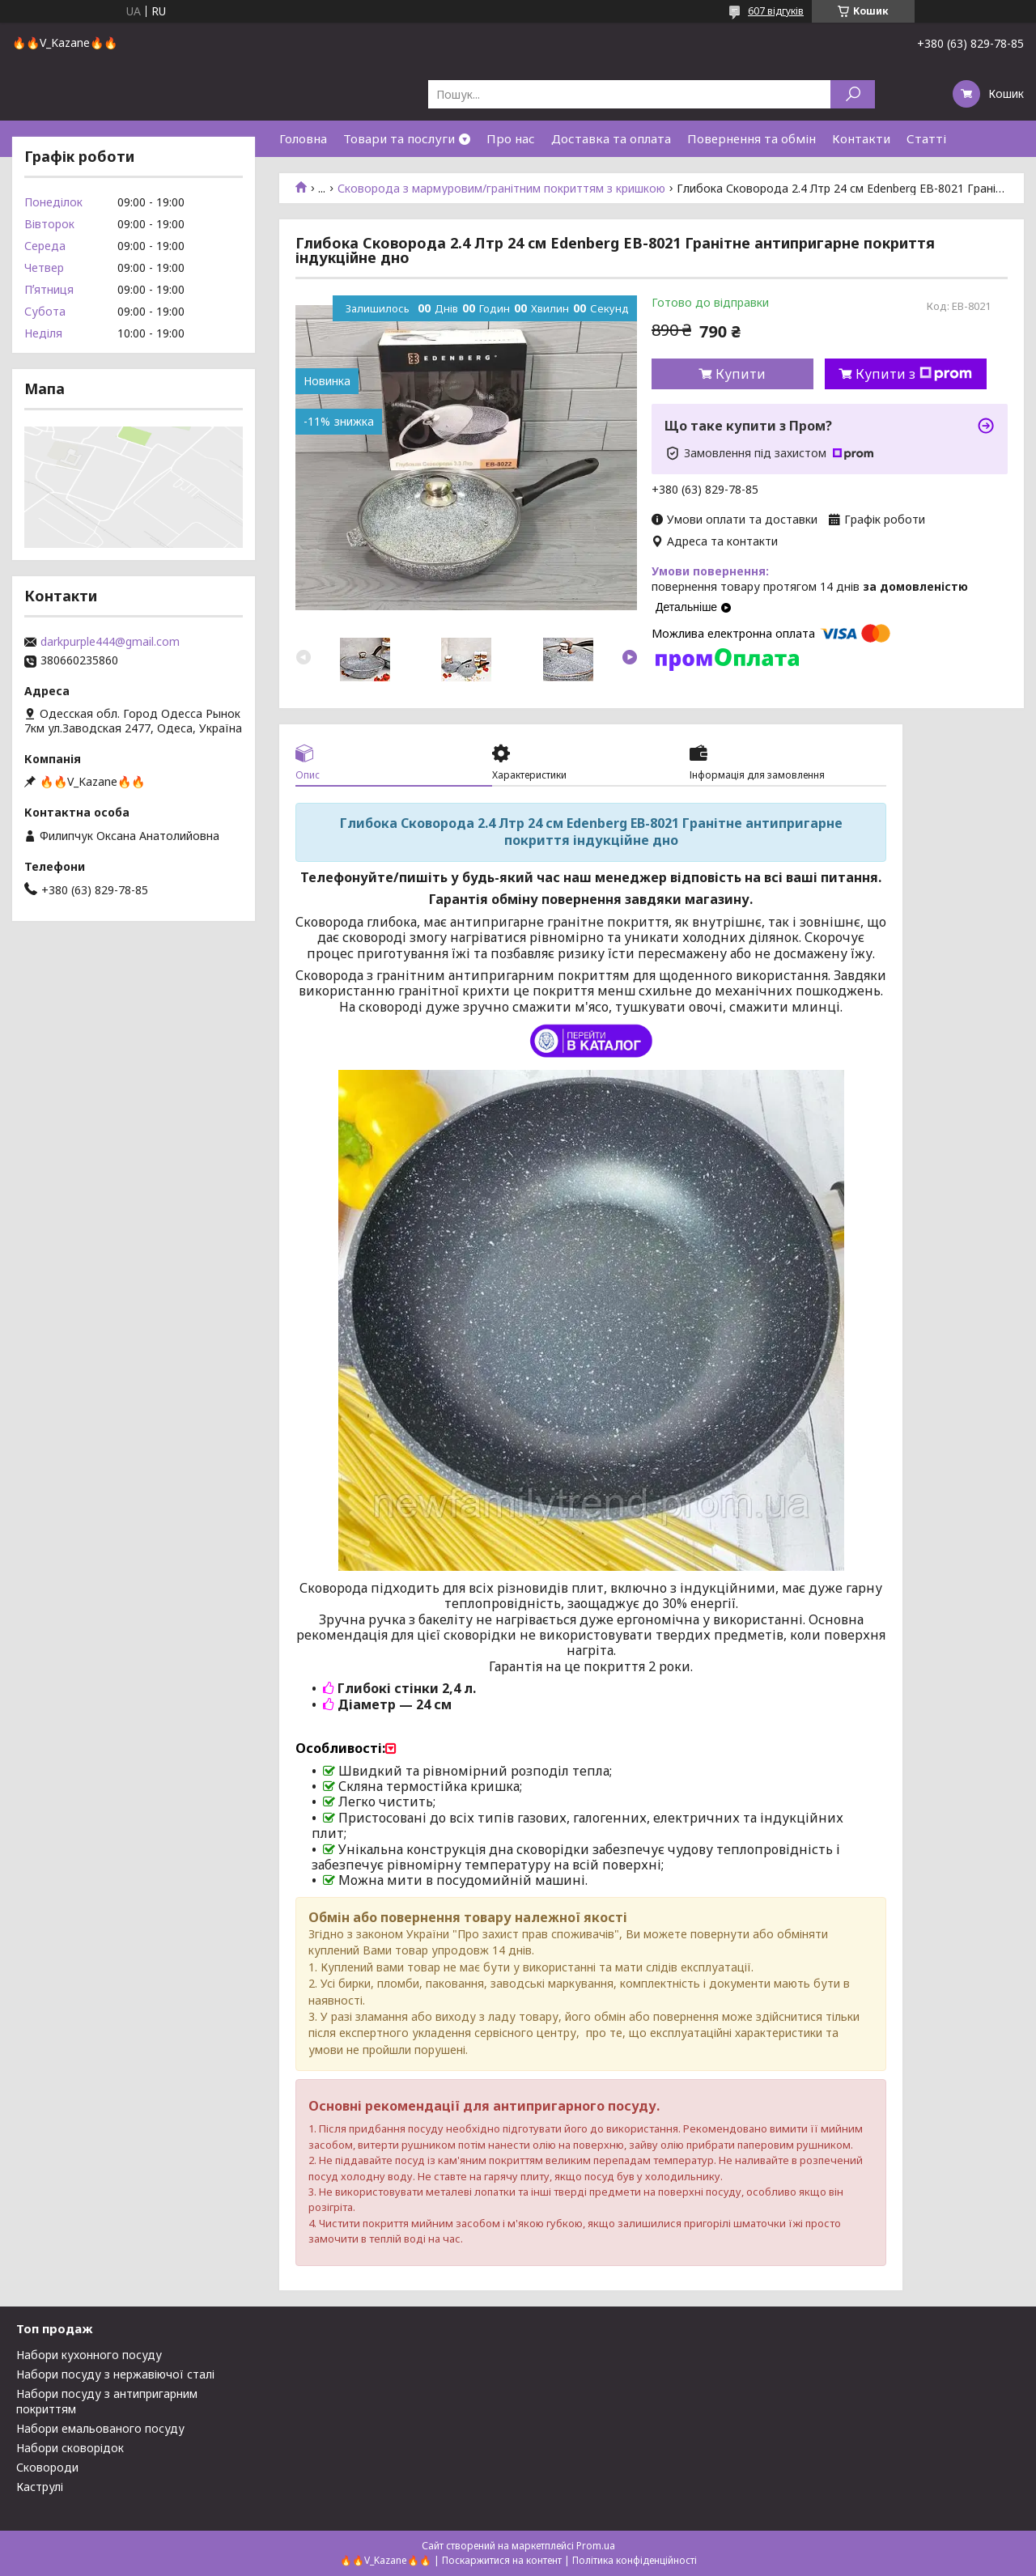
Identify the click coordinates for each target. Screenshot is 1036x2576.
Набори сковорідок (70, 2447)
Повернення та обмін (751, 138)
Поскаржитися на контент (502, 2560)
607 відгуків (776, 11)
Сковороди (47, 2467)
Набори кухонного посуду (89, 2354)
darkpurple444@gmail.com (110, 641)
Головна (303, 138)
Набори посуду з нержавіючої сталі (115, 2374)
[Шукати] (852, 94)
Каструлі (39, 2486)
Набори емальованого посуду (100, 2428)
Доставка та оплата (611, 138)
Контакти (861, 138)
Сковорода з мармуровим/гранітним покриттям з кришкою (501, 188)
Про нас (510, 138)
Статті (926, 138)
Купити (740, 374)
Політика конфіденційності (634, 2560)
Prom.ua (595, 2546)
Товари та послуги (399, 138)
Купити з (914, 374)
